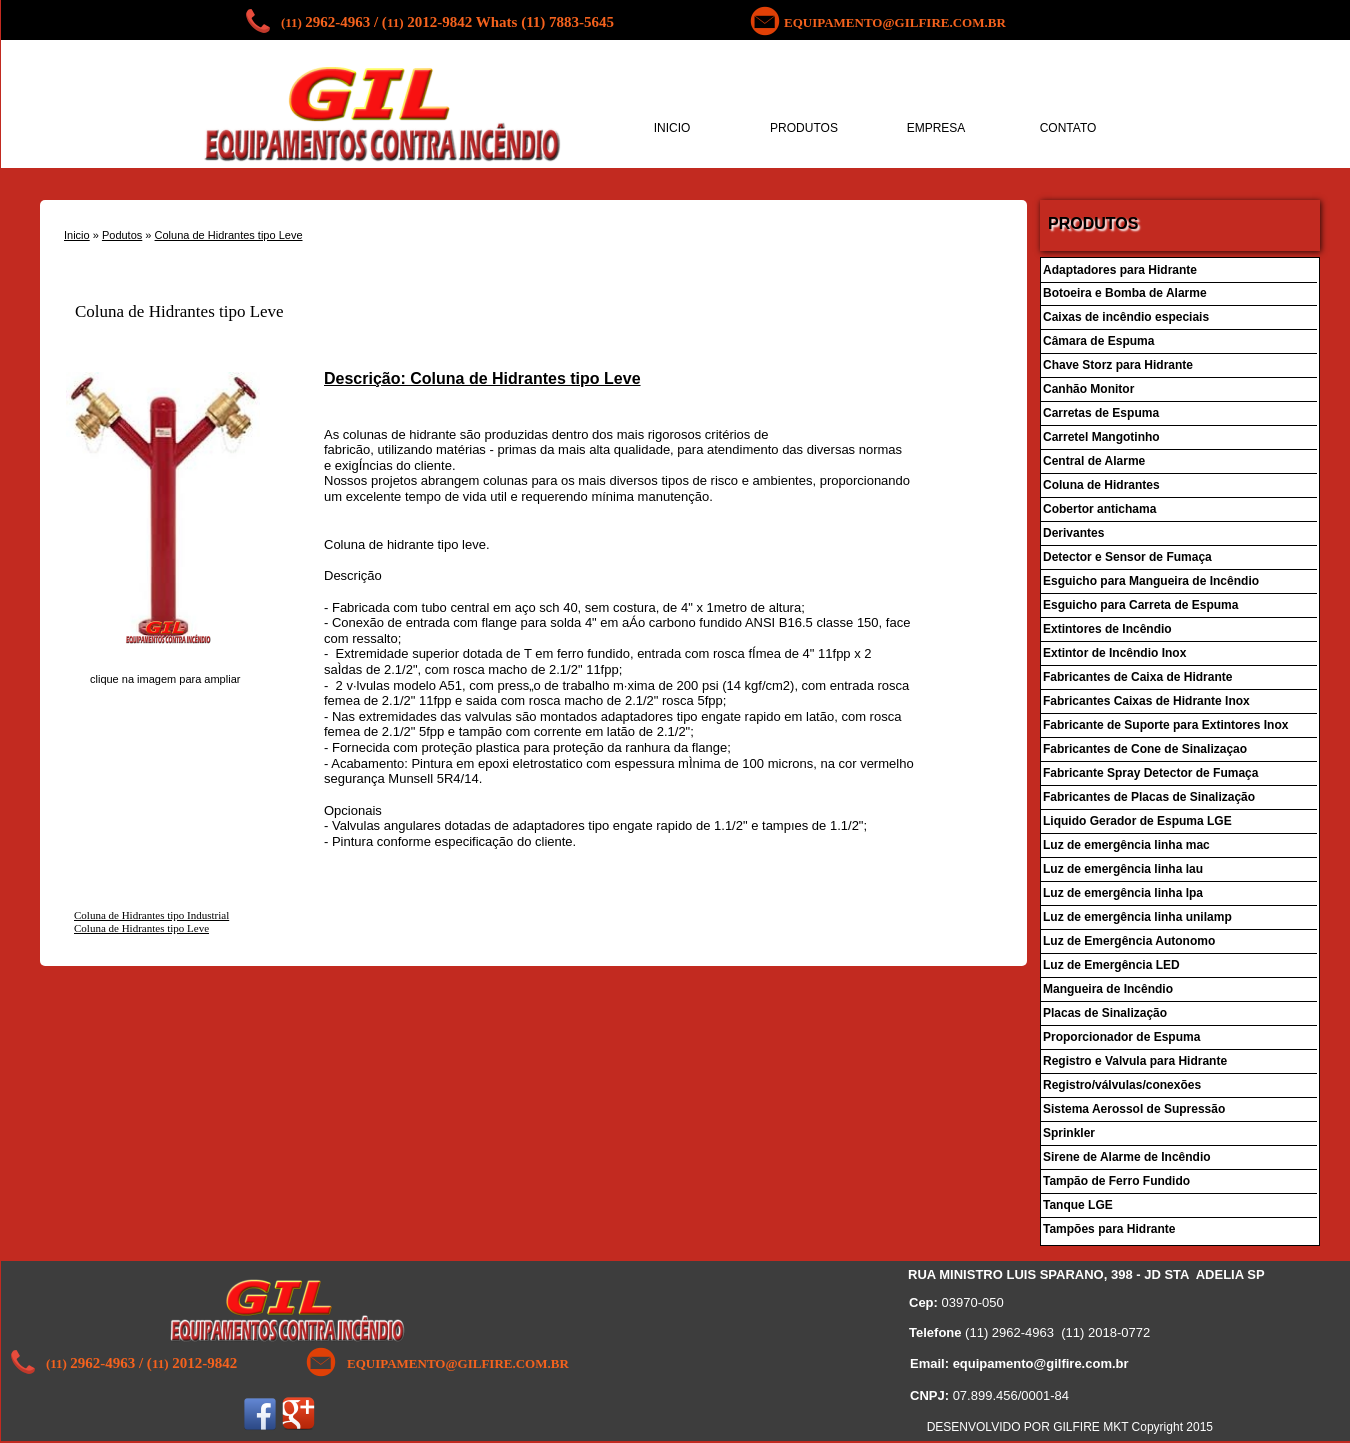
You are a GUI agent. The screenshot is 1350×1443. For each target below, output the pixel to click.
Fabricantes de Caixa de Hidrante (1139, 677)
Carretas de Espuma (1101, 413)
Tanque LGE (1078, 1205)
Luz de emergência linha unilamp (1137, 917)
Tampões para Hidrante (1109, 1229)
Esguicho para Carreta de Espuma (1140, 605)
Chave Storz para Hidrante (1118, 365)
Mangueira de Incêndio (1108, 989)
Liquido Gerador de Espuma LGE (1137, 821)
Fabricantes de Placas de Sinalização (1149, 797)
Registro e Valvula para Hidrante (1136, 1061)
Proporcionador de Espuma (1121, 1037)
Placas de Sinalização (1105, 1013)
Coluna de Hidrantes (1101, 485)
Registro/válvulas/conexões (1122, 1085)
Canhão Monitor (1090, 389)
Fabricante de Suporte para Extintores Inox (1165, 725)
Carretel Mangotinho (1101, 437)
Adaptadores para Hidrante (1120, 270)
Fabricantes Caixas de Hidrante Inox (1146, 701)
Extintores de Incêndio (1107, 629)
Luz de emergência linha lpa (1123, 893)
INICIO (672, 128)
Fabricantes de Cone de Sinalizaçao (1145, 749)
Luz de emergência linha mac (1126, 845)
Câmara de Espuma (1098, 341)
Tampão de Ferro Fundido (1116, 1181)
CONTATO (1068, 128)
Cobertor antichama (1099, 509)
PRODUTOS (804, 128)
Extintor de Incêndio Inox (1114, 653)
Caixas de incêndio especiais (1126, 317)
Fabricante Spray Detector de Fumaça (1150, 773)
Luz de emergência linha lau (1123, 869)
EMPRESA (936, 128)
